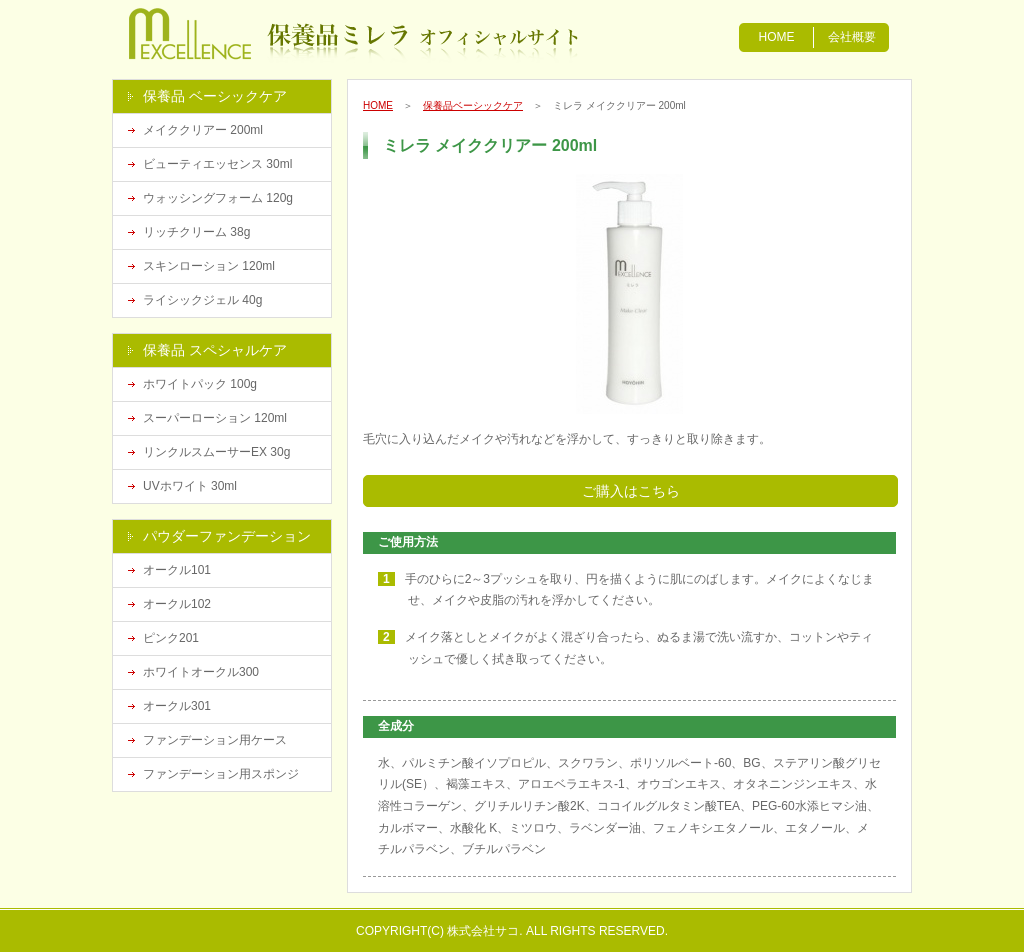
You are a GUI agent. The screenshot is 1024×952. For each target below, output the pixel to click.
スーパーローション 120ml (215, 418)
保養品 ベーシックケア (215, 96)
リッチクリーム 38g (196, 232)
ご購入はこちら (631, 491)
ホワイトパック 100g (200, 384)
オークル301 (177, 706)
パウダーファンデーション (227, 536)
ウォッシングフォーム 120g (218, 198)
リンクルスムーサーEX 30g (216, 452)
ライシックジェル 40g (202, 300)
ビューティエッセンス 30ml (217, 164)
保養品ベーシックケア (473, 105)
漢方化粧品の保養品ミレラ (224, 35)
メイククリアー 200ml (203, 130)
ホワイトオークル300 (201, 672)
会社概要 (852, 37)
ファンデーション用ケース (215, 740)
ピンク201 (171, 638)
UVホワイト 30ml (190, 486)
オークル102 (177, 604)
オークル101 (177, 570)
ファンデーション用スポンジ (221, 774)
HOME (777, 37)
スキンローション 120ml (209, 266)
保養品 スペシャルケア (215, 350)
